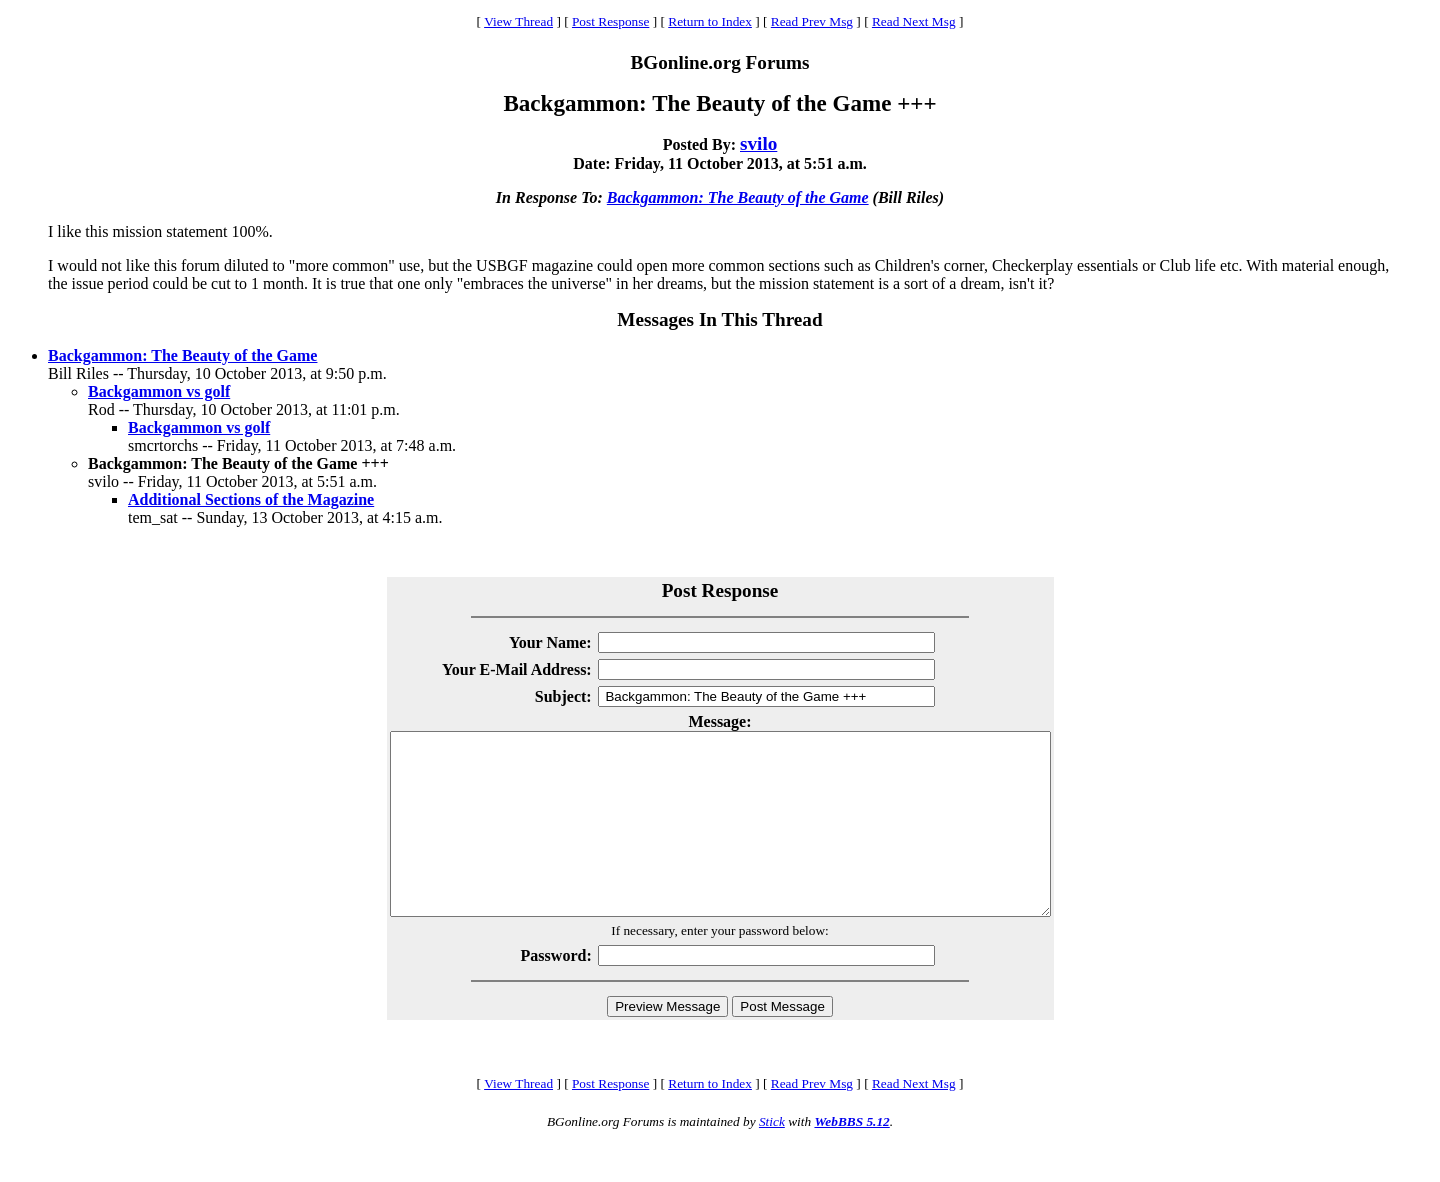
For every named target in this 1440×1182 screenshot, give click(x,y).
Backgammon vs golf (159, 391)
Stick (772, 1157)
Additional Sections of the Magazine (251, 499)
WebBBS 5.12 (851, 1157)
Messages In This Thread (719, 319)
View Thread (518, 21)
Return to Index (710, 21)
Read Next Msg (914, 21)
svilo (758, 143)
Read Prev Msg (812, 21)
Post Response (610, 21)
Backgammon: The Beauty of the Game (738, 197)
